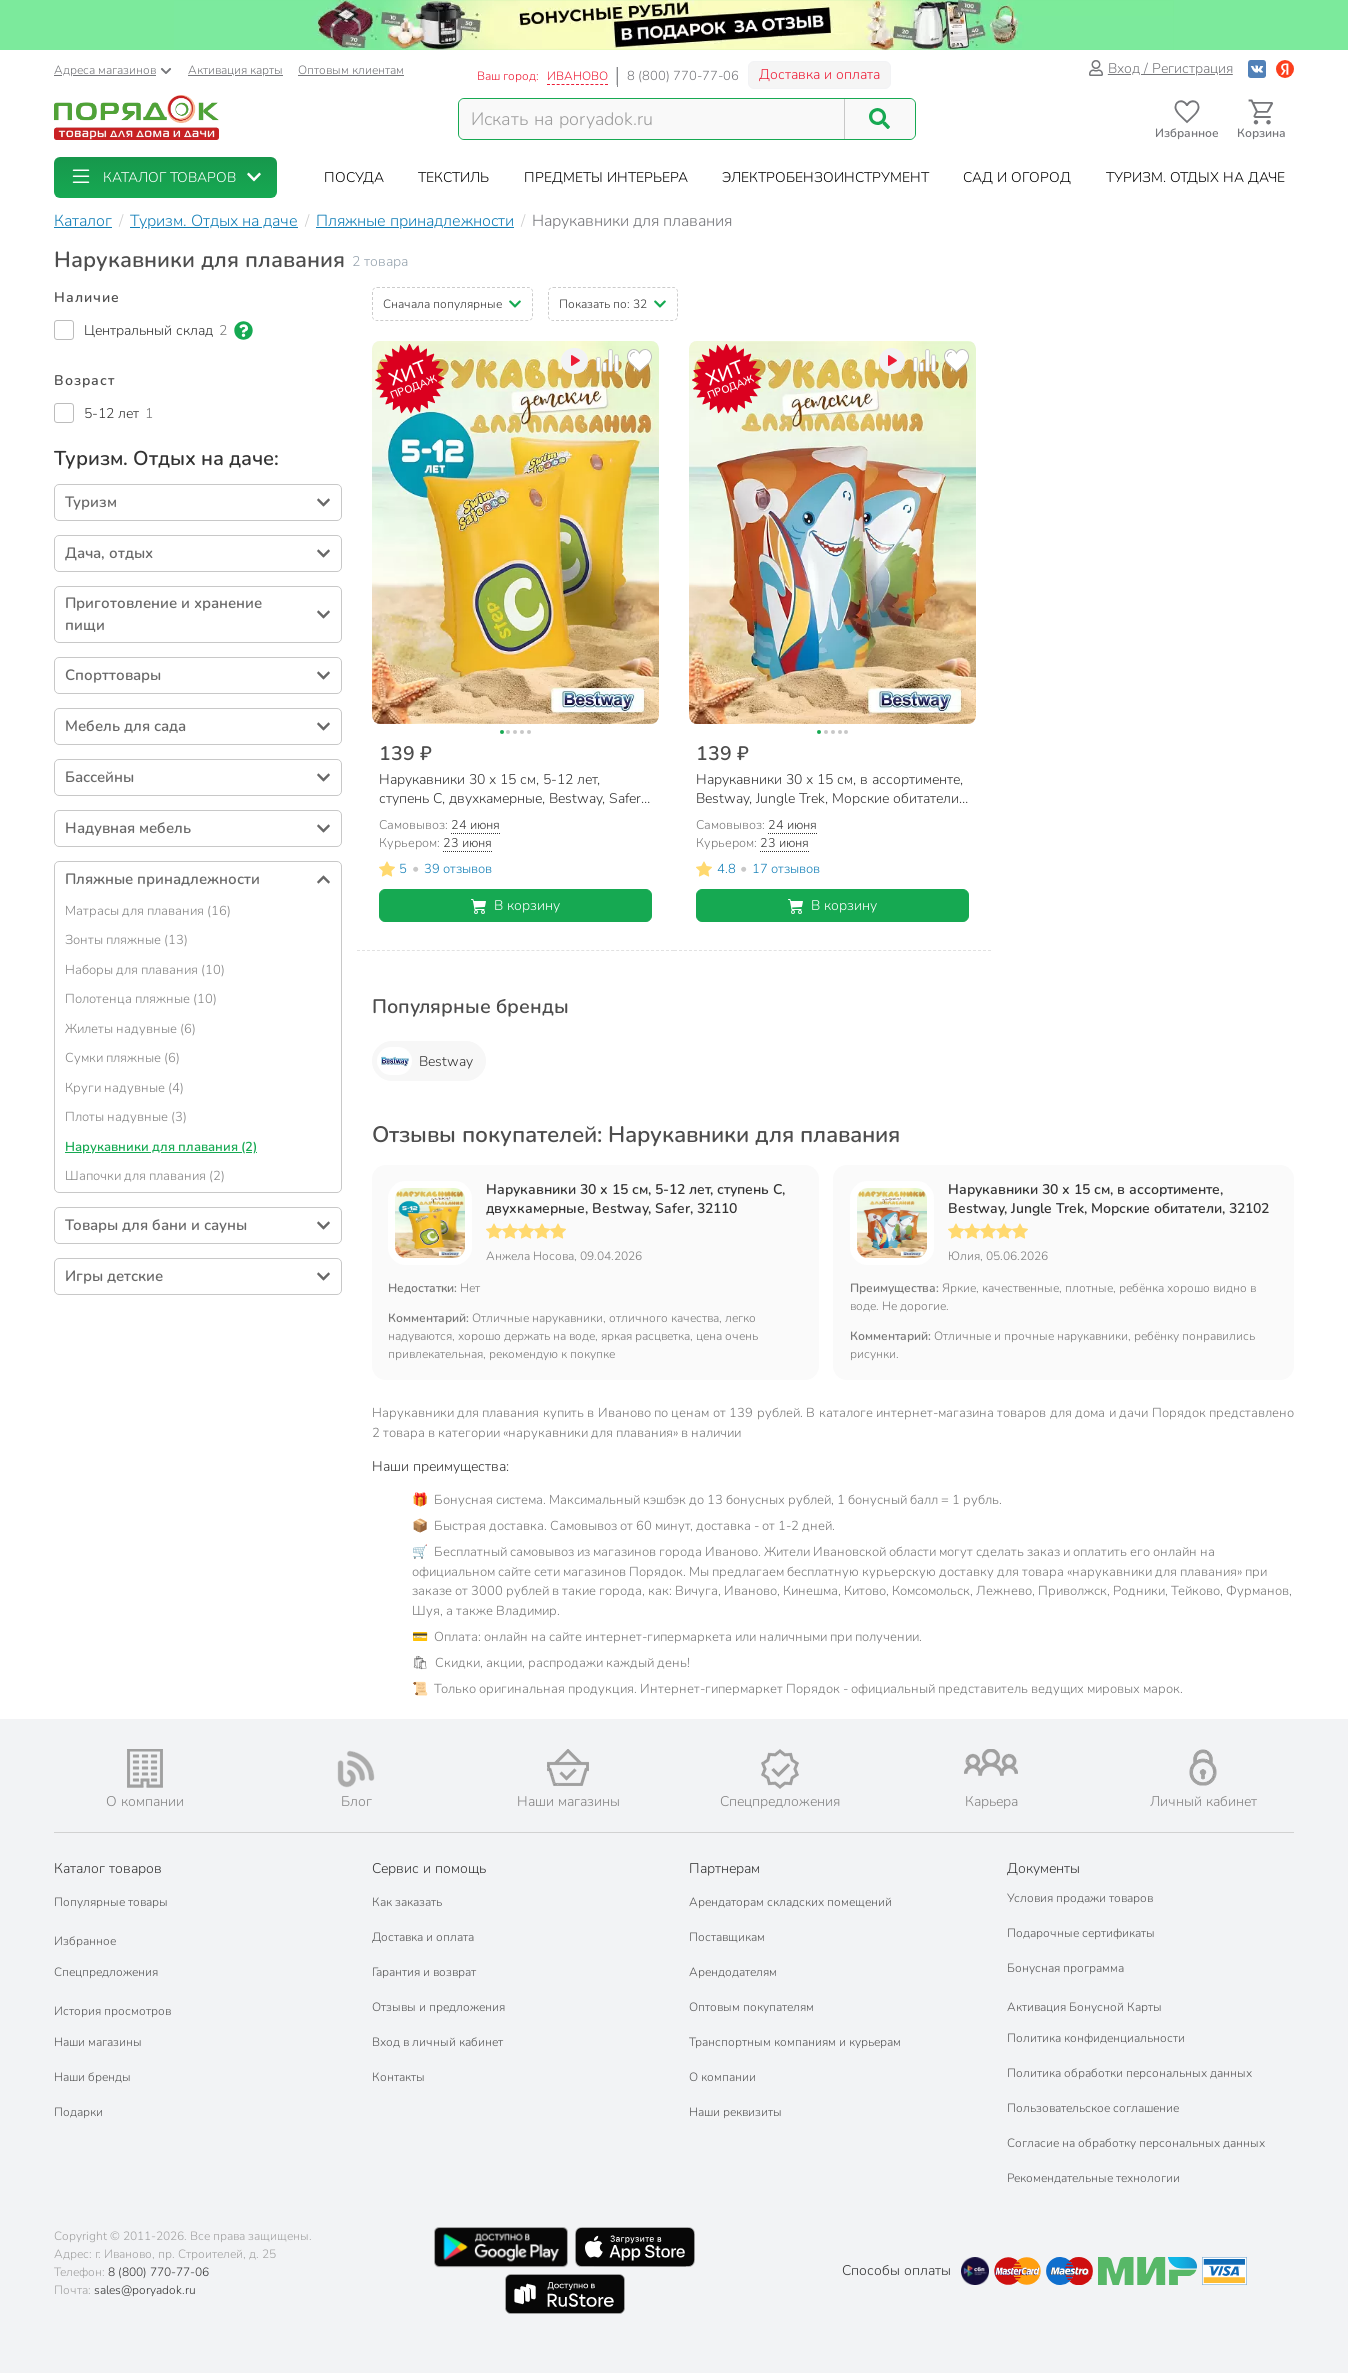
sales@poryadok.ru (145, 2290)
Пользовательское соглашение (1093, 2108)
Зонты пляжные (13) (126, 940)
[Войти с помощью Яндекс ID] (1285, 68)
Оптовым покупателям (751, 2007)
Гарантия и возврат (424, 1972)
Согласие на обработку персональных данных (1136, 2143)
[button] (165, 177)
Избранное (85, 1941)
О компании (722, 2077)
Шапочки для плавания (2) (145, 1176)
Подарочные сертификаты (1081, 1933)
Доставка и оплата (819, 74)
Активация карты (235, 70)
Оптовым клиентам (351, 70)
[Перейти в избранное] (1186, 119)
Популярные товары (111, 1902)
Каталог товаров (108, 1868)
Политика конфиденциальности (1096, 2038)
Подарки (78, 2112)
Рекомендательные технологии (1093, 2178)
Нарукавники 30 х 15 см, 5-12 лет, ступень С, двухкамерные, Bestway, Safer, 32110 (635, 1199)
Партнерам (724, 1868)
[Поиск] (880, 119)
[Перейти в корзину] (1261, 119)
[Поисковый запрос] (652, 119)
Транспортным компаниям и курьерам (795, 2042)
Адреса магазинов (113, 70)
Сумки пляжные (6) (122, 1058)
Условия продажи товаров (1080, 1898)
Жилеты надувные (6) (130, 1029)
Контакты (398, 2077)
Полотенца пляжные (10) (141, 999)
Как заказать (407, 1902)
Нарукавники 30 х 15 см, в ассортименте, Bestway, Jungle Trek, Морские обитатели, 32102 (1108, 1199)
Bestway (425, 1061)
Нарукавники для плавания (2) (161, 1147)
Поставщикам (727, 1937)
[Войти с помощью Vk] (1257, 68)
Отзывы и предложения (438, 2007)
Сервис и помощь (429, 1868)
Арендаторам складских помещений (790, 1902)
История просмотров (112, 2011)
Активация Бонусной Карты (1084, 2007)
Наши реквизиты (735, 2112)
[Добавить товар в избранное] (639, 360)
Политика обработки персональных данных (1129, 2073)
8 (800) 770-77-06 (683, 76)
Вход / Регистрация (1160, 68)
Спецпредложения (106, 1972)
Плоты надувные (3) (126, 1117)
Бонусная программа (1065, 1968)
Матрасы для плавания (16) (148, 911)
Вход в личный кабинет (437, 2042)
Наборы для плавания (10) (145, 970)
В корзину (515, 905)
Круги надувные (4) (124, 1088)
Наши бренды (92, 2077)
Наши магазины (98, 2042)
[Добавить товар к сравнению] (607, 360)
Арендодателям (733, 1972)
